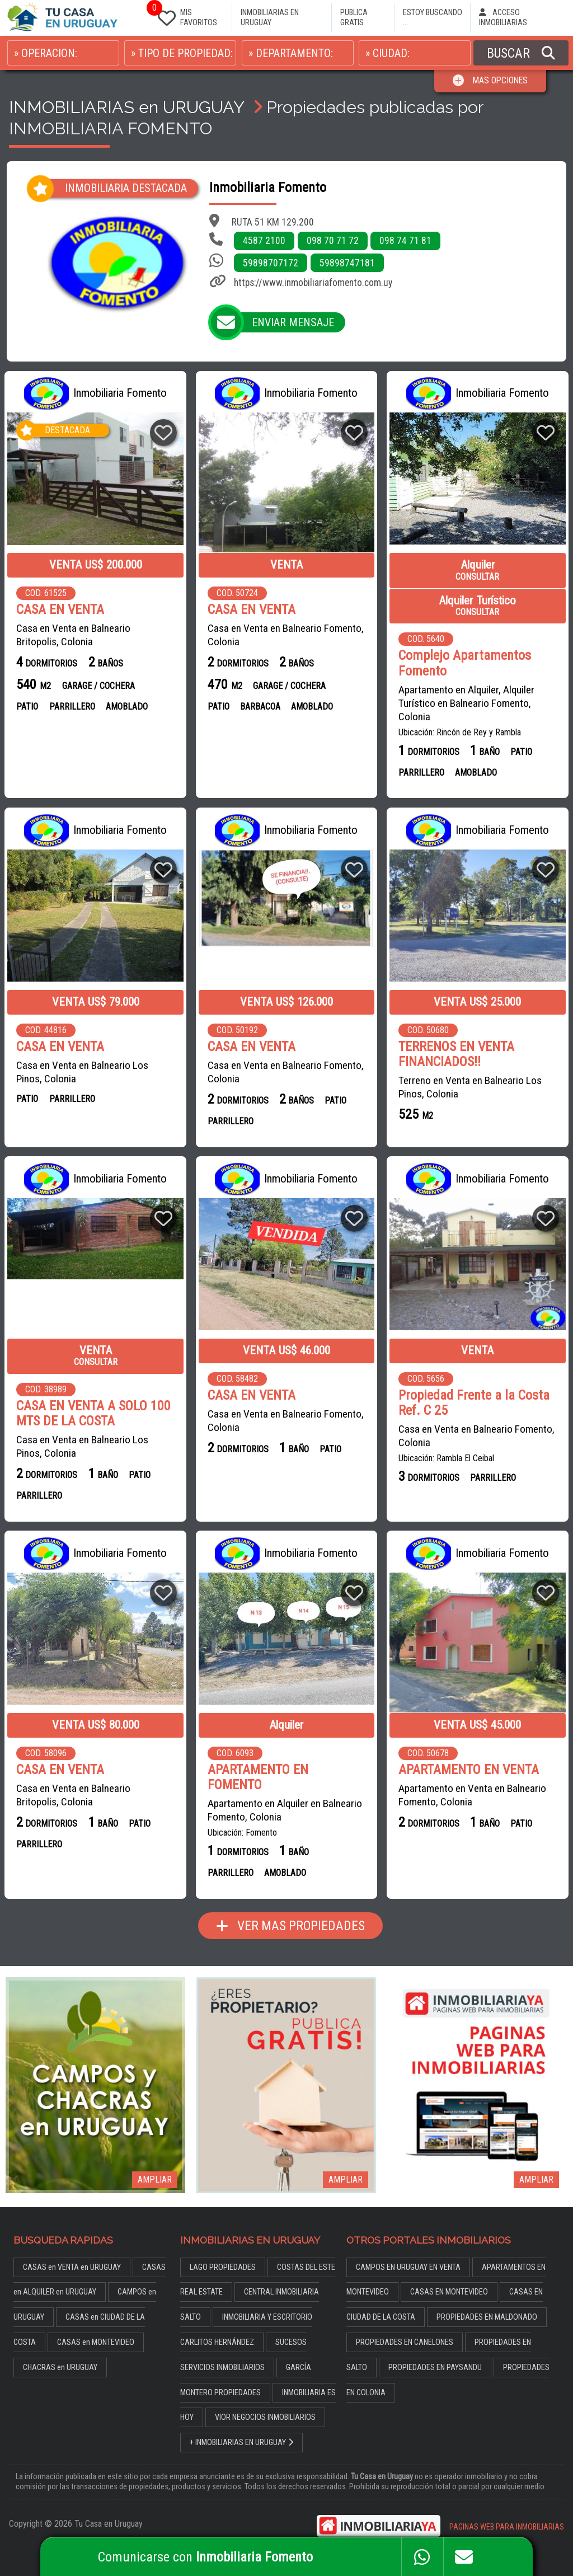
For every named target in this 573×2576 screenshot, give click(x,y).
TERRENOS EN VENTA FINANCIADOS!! (456, 1053)
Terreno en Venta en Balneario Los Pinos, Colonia (470, 1086)
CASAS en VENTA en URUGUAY (72, 2250)
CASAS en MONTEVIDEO (95, 2325)
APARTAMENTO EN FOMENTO (286, 1768)
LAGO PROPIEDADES (223, 2250)
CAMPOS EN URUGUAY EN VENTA (408, 2250)
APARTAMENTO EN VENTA (468, 1768)
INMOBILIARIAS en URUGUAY (126, 107)
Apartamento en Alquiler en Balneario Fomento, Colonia (284, 1793)
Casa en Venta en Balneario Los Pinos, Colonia (82, 1071)
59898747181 (347, 263)
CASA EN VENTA (60, 609)
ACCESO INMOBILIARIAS (503, 17)
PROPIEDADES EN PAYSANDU (435, 2350)
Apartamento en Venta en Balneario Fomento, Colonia (472, 1793)
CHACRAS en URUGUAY (60, 2350)
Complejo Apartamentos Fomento (464, 663)
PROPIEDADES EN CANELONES (404, 2325)
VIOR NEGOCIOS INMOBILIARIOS (265, 2400)
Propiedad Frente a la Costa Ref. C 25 (473, 1402)
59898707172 (270, 263)
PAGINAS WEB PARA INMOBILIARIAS (506, 2509)
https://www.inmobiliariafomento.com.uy (313, 282)
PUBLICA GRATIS (354, 17)
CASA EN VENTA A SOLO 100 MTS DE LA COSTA (93, 1412)
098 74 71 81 (405, 240)
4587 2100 (264, 240)
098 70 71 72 (333, 240)
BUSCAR (521, 53)
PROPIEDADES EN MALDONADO (486, 2300)
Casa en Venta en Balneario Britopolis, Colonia (73, 635)
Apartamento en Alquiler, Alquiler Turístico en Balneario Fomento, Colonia (466, 702)
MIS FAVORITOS (185, 15)
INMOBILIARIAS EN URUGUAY (270, 17)
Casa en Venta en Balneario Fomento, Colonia (285, 635)
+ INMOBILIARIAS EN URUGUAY (242, 2425)
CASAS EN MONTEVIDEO (449, 2275)
